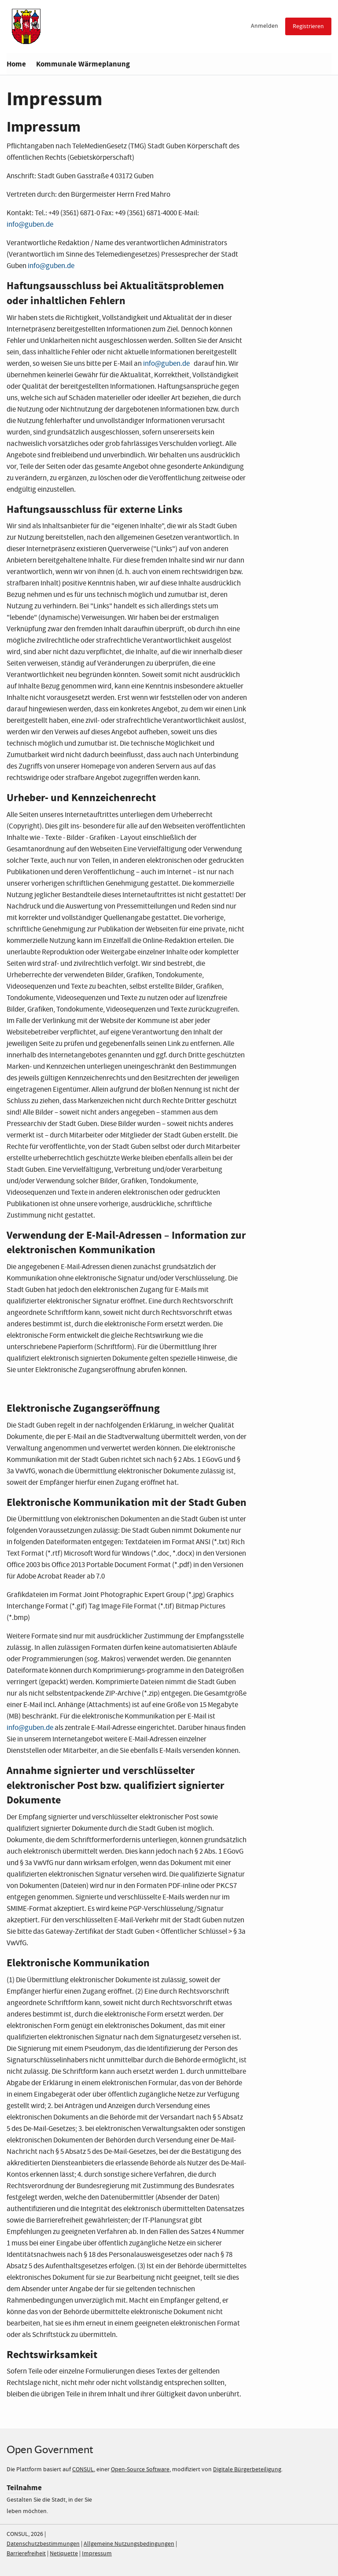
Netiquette (64, 2554)
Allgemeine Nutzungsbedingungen (129, 2544)
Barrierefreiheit (26, 2554)
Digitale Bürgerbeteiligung (247, 2469)
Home (16, 64)
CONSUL (83, 2469)
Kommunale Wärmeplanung (83, 64)
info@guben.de (51, 266)
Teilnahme (24, 2488)
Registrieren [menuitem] (308, 26)
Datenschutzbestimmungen (43, 2544)
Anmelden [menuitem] (264, 26)
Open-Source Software (140, 2469)
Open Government (50, 2449)
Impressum (97, 2554)
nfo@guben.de (30, 225)
